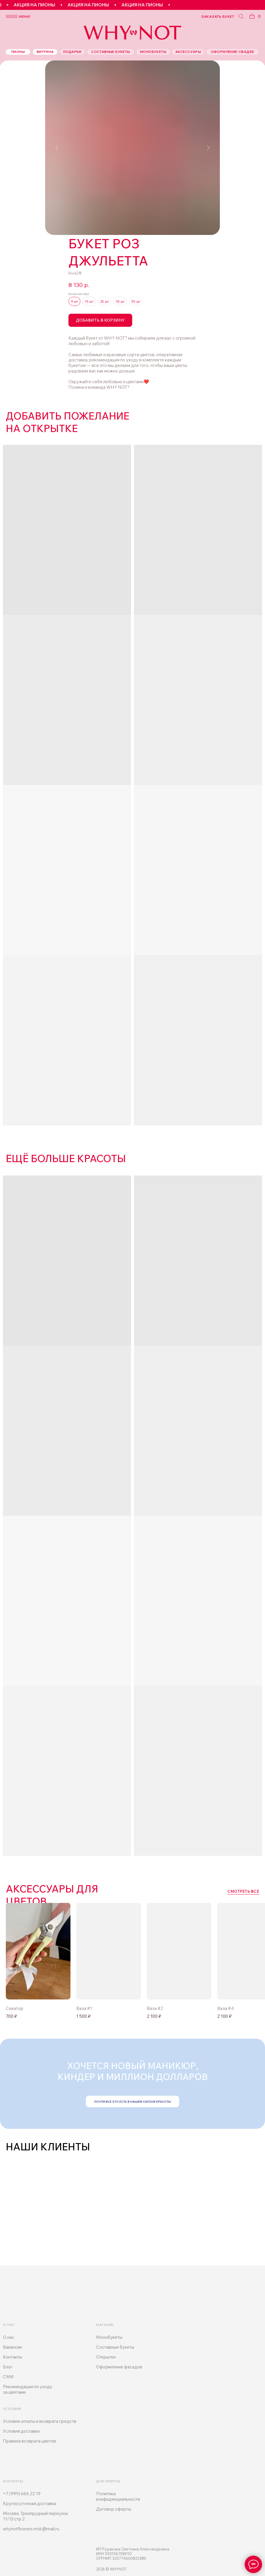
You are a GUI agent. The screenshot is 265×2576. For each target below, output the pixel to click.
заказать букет (217, 16)
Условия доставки (21, 2431)
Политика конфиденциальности (118, 2496)
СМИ (8, 2376)
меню (24, 16)
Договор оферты (113, 2509)
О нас (8, 2337)
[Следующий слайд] (208, 148)
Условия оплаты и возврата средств (39, 2421)
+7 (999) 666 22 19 (21, 2493)
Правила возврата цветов (29, 2441)
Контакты (12, 2357)
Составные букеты (115, 2347)
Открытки (106, 2357)
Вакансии (12, 2347)
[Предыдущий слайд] (57, 148)
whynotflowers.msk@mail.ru (31, 2529)
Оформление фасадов (119, 2367)
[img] (108, 1951)
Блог (8, 2367)
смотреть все (243, 1891)
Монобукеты (109, 2337)
